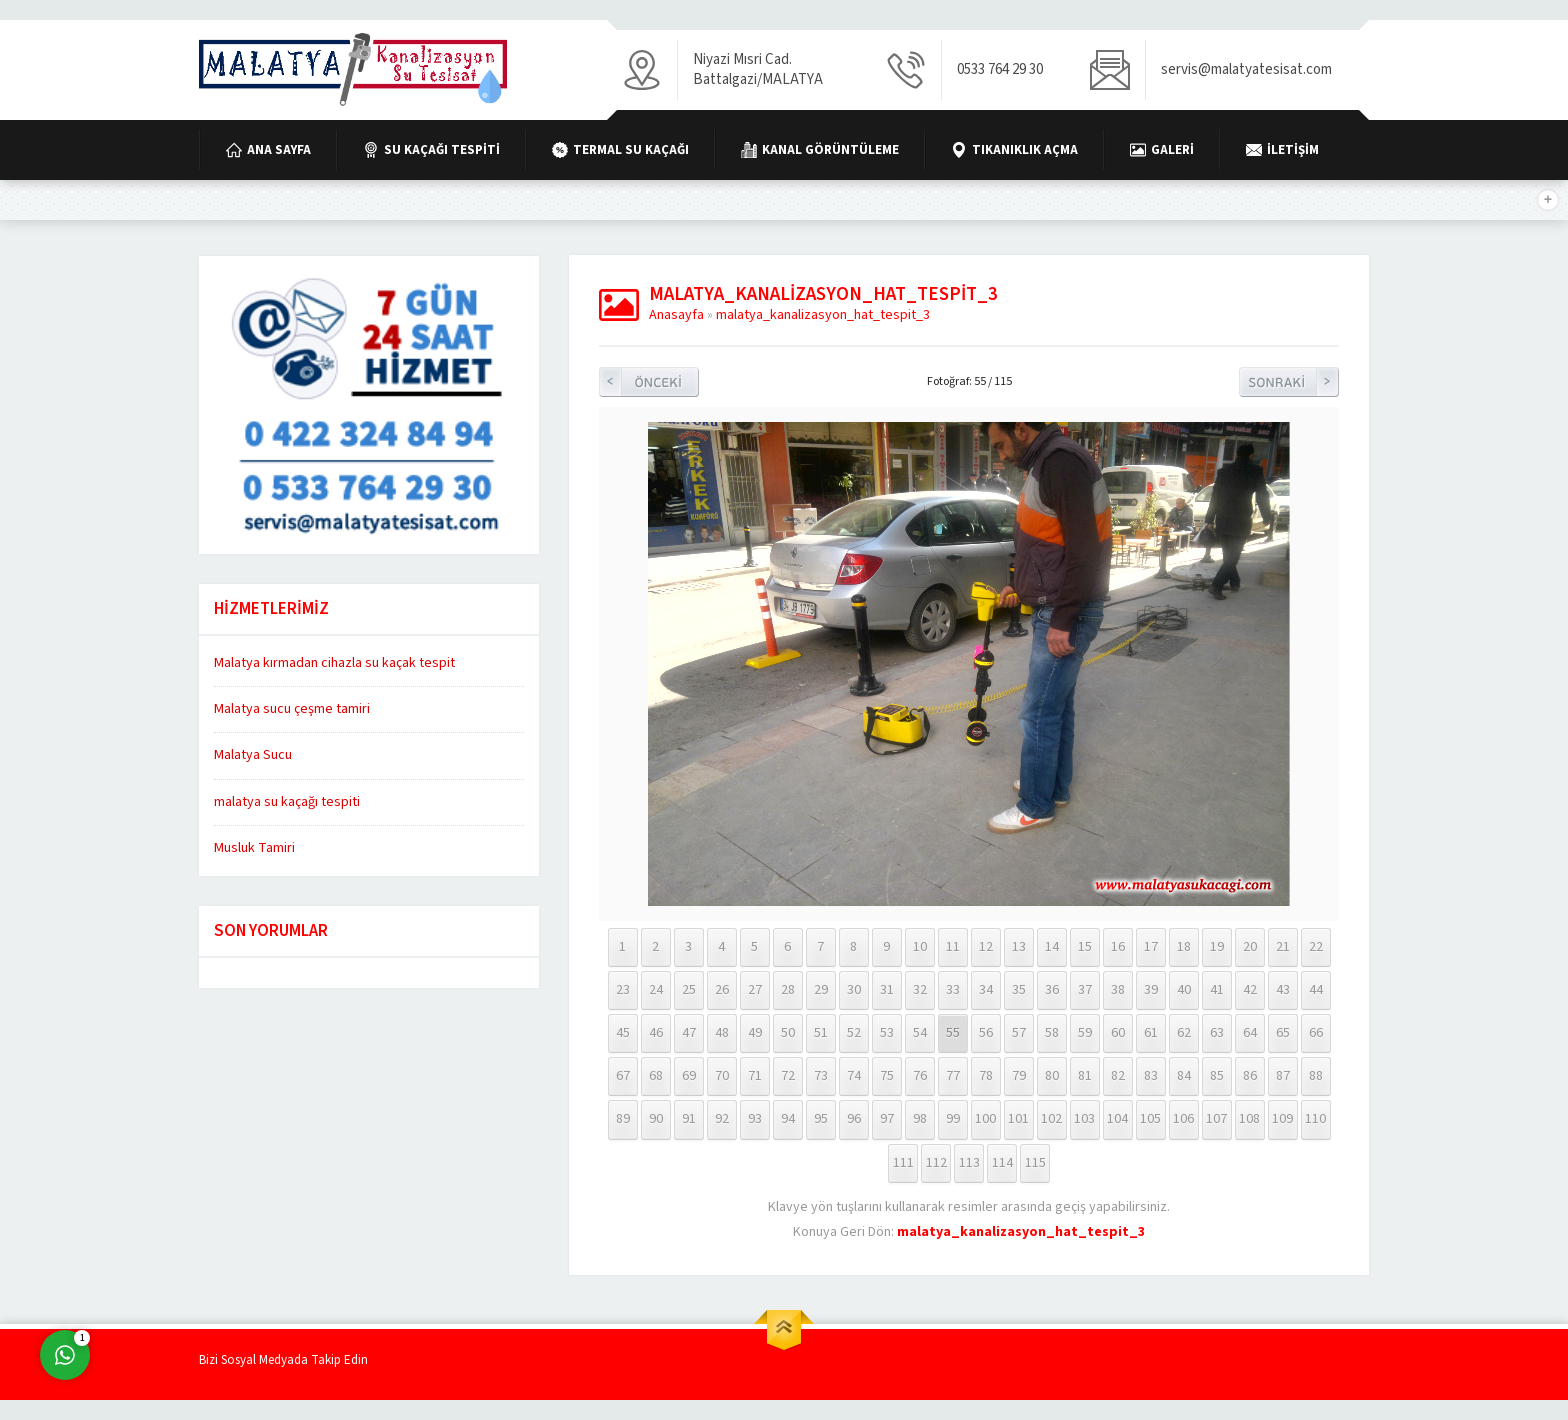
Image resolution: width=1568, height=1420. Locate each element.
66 (1316, 1033)
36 (1052, 990)
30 (854, 990)
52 (854, 1033)
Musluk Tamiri (254, 848)
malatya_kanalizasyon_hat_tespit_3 (823, 315)
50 (788, 1033)
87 (1283, 1076)
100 (985, 1119)
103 (1084, 1119)
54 (920, 1033)
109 (1282, 1119)
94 (788, 1119)
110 (1315, 1119)
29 (821, 990)
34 (986, 990)
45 (623, 1033)
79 (1019, 1076)
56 (986, 1033)
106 (1183, 1119)
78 (986, 1076)
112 (936, 1163)
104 (1117, 1119)
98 (920, 1119)
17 (1151, 947)
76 (920, 1076)
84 (1184, 1076)
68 (656, 1076)
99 (953, 1119)
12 (986, 947)
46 (656, 1033)
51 (821, 1033)
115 (1035, 1163)
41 (1217, 990)
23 (623, 990)
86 (1250, 1076)
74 (854, 1076)
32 (920, 990)
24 (656, 990)
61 (1151, 1033)
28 (788, 990)
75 (887, 1076)
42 (1250, 990)
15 (1085, 947)
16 (1118, 947)
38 (1118, 990)
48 (722, 1033)
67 (623, 1076)
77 (953, 1076)
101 (1018, 1119)
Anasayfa (676, 315)
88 (1316, 1076)
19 (1217, 947)
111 (903, 1163)
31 (887, 990)
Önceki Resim (649, 382)
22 (1316, 947)
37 (1085, 990)
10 (920, 947)
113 (969, 1163)
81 (1085, 1076)
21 (1283, 947)
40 (1184, 990)
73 (821, 1076)
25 (689, 990)
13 (1019, 947)
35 (1019, 990)
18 (1184, 947)
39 (1151, 990)
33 (953, 990)
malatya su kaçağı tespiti (287, 802)
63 (1217, 1033)
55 (953, 1033)
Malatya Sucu (253, 755)
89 (623, 1119)
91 (689, 1119)
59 (1085, 1033)
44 (1316, 990)
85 (1217, 1076)
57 (1019, 1033)
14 (1052, 947)
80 (1052, 1076)
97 (887, 1119)
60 (1118, 1033)
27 (755, 990)
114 (1002, 1163)
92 (722, 1119)
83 (1151, 1076)
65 (1283, 1033)
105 (1150, 1119)
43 (1283, 990)
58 (1052, 1033)
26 (722, 990)
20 (1250, 947)
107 (1216, 1119)
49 (755, 1033)
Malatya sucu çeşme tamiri (292, 709)
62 (1184, 1033)
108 (1249, 1119)
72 (788, 1076)
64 (1250, 1033)
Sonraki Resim (1289, 382)
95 (821, 1119)
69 (689, 1076)
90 (656, 1119)
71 (755, 1076)
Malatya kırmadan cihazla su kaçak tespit (334, 663)
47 (689, 1033)
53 (887, 1033)
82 (1118, 1076)
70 (722, 1076)
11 (953, 947)
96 (854, 1119)
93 (755, 1119)
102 (1051, 1119)
